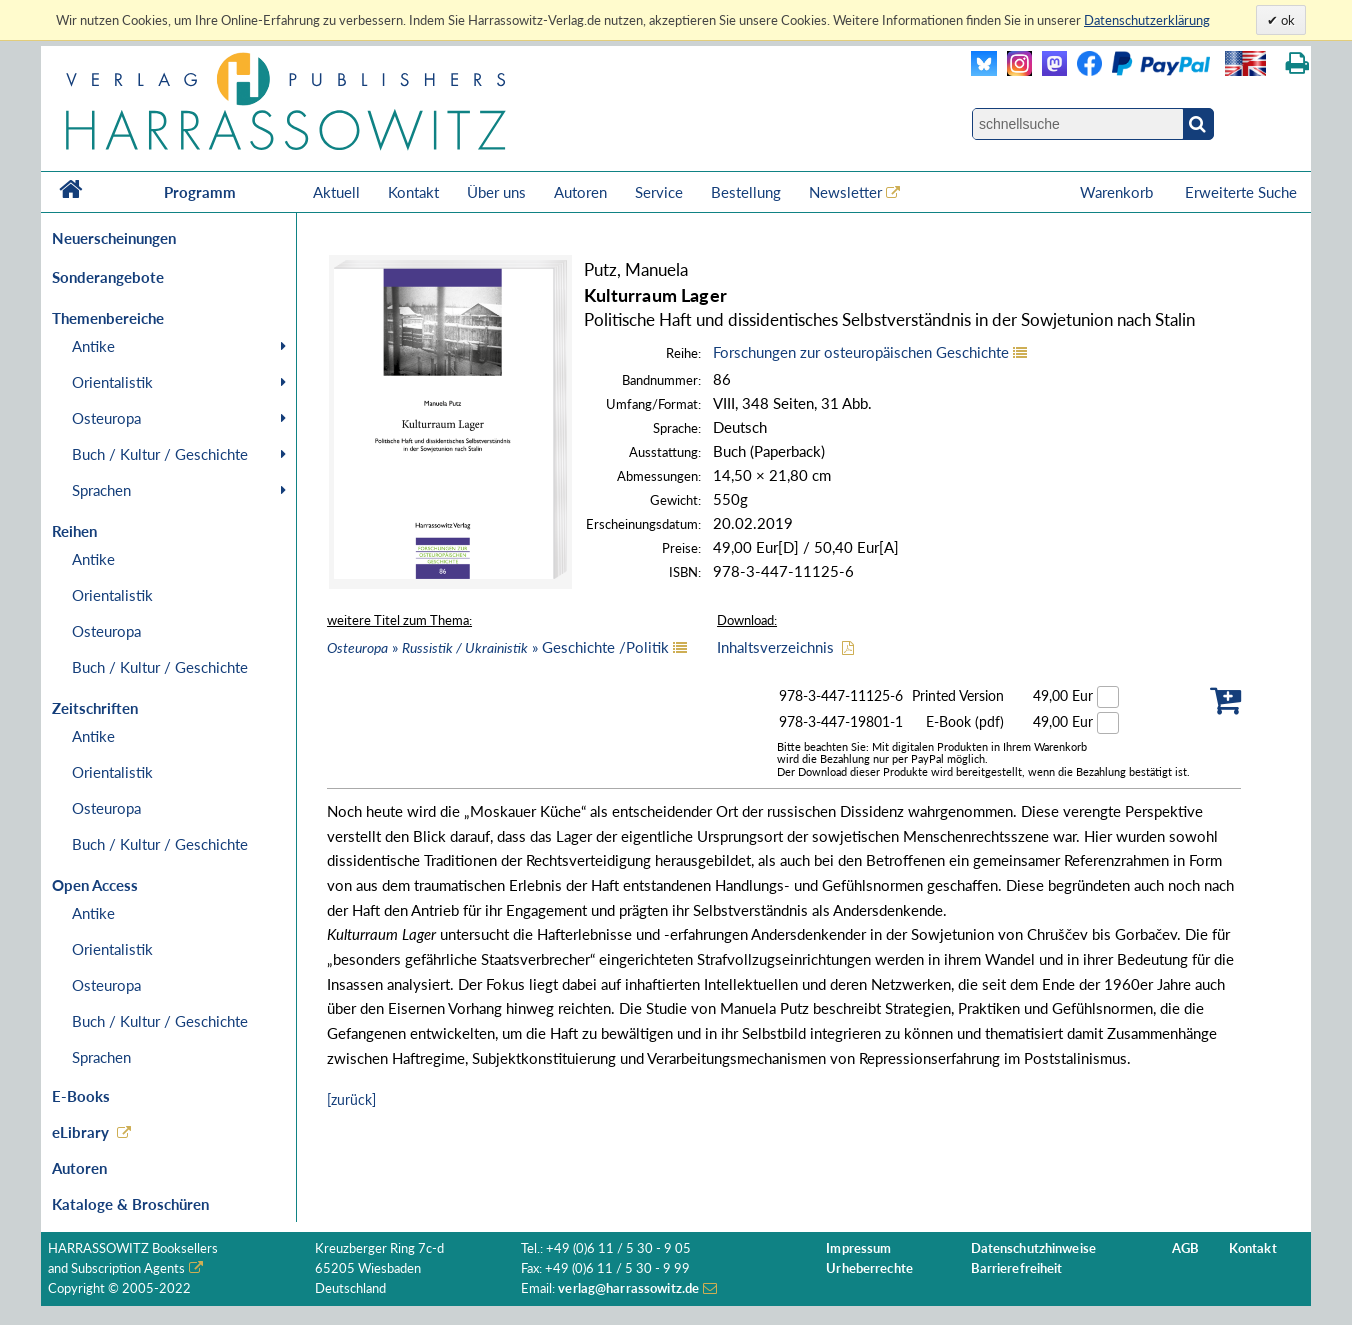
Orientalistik (112, 382)
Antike (93, 346)
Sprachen (101, 490)
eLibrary (80, 1132)
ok (1286, 20)
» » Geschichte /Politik (498, 647)
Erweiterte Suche (1241, 192)
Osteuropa (106, 418)
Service (659, 192)
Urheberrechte (869, 1268)
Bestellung (746, 192)
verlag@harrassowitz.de (628, 1288)
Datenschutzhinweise (1033, 1248)
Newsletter (845, 192)
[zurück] (351, 1099)
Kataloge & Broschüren (130, 1204)
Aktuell (336, 192)
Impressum (858, 1248)
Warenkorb (1118, 192)
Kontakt (413, 192)
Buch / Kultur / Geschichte (160, 454)
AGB (1185, 1248)
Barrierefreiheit (1017, 1268)
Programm (200, 192)
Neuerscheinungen (114, 238)
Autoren (580, 192)
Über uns (496, 192)
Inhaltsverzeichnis (775, 647)
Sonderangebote (108, 277)
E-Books (81, 1096)
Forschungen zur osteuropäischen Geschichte (861, 352)
